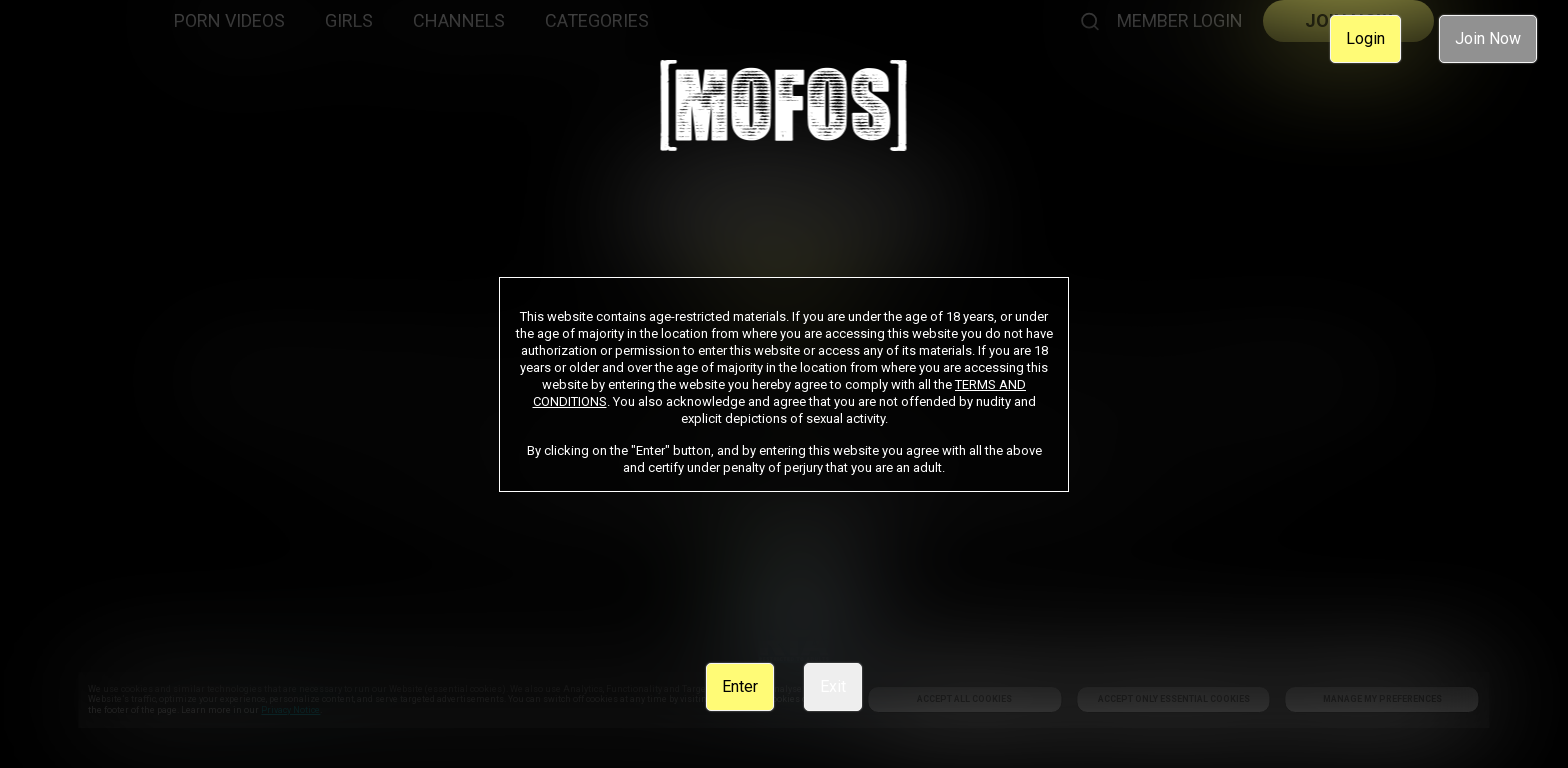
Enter (740, 686)
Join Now (1488, 38)
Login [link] (1365, 38)
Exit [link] (833, 686)
